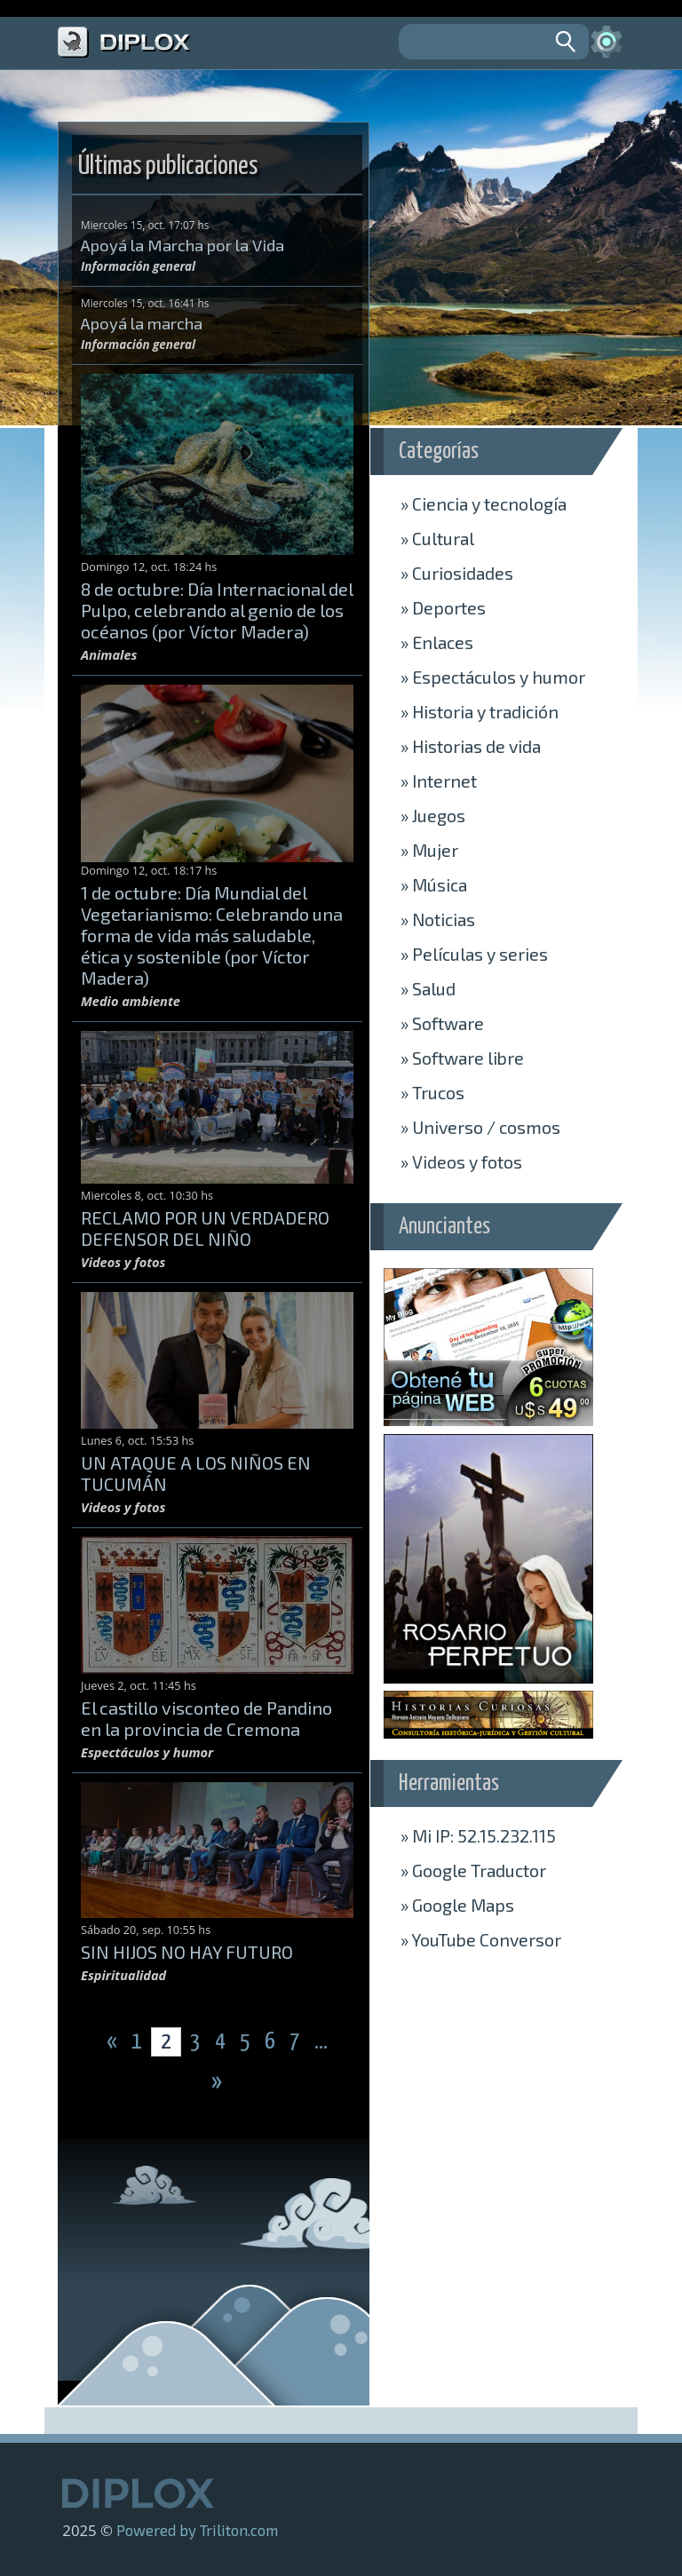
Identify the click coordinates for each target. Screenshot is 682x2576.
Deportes (443, 607)
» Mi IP (478, 1835)
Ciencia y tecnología (483, 503)
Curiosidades (456, 572)
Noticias (437, 919)
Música (433, 884)
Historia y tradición (479, 711)
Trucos (432, 1092)
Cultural (437, 538)
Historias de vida (470, 746)
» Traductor (473, 1870)
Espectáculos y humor (492, 676)
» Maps (457, 1904)
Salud (428, 988)
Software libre (462, 1057)
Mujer (429, 849)
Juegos (432, 815)
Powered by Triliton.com (197, 2530)
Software (442, 1023)
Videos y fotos (461, 1161)
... (321, 2042)
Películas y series (474, 953)
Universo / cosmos (480, 1126)
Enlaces (436, 642)
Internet (438, 780)
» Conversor (480, 1939)
